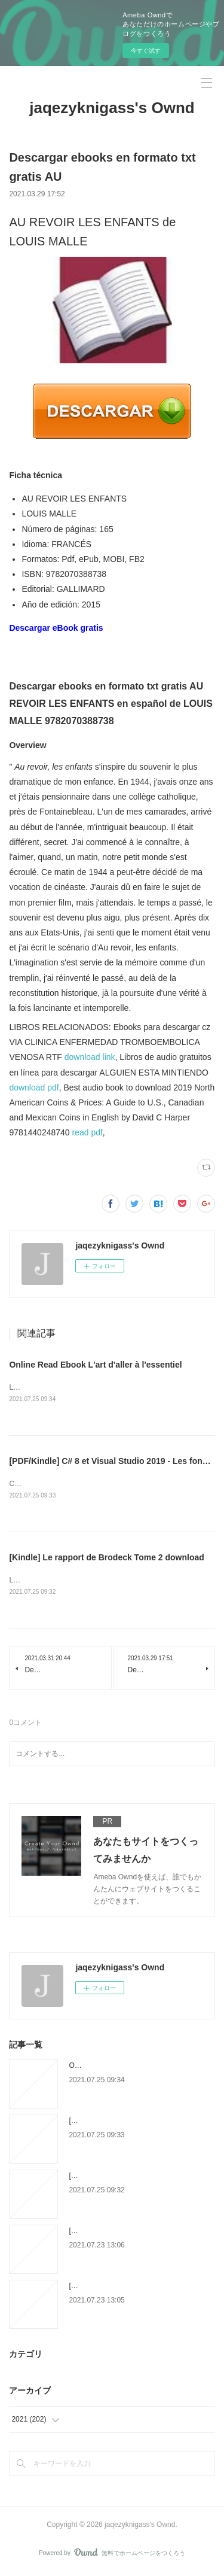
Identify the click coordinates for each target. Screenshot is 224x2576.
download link (90, 1057)
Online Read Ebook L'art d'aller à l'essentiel (95, 1364)
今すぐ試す (146, 50)
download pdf (34, 1087)
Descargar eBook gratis (56, 628)
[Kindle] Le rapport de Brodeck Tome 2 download (106, 1558)
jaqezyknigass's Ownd (111, 108)
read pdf (87, 1132)
